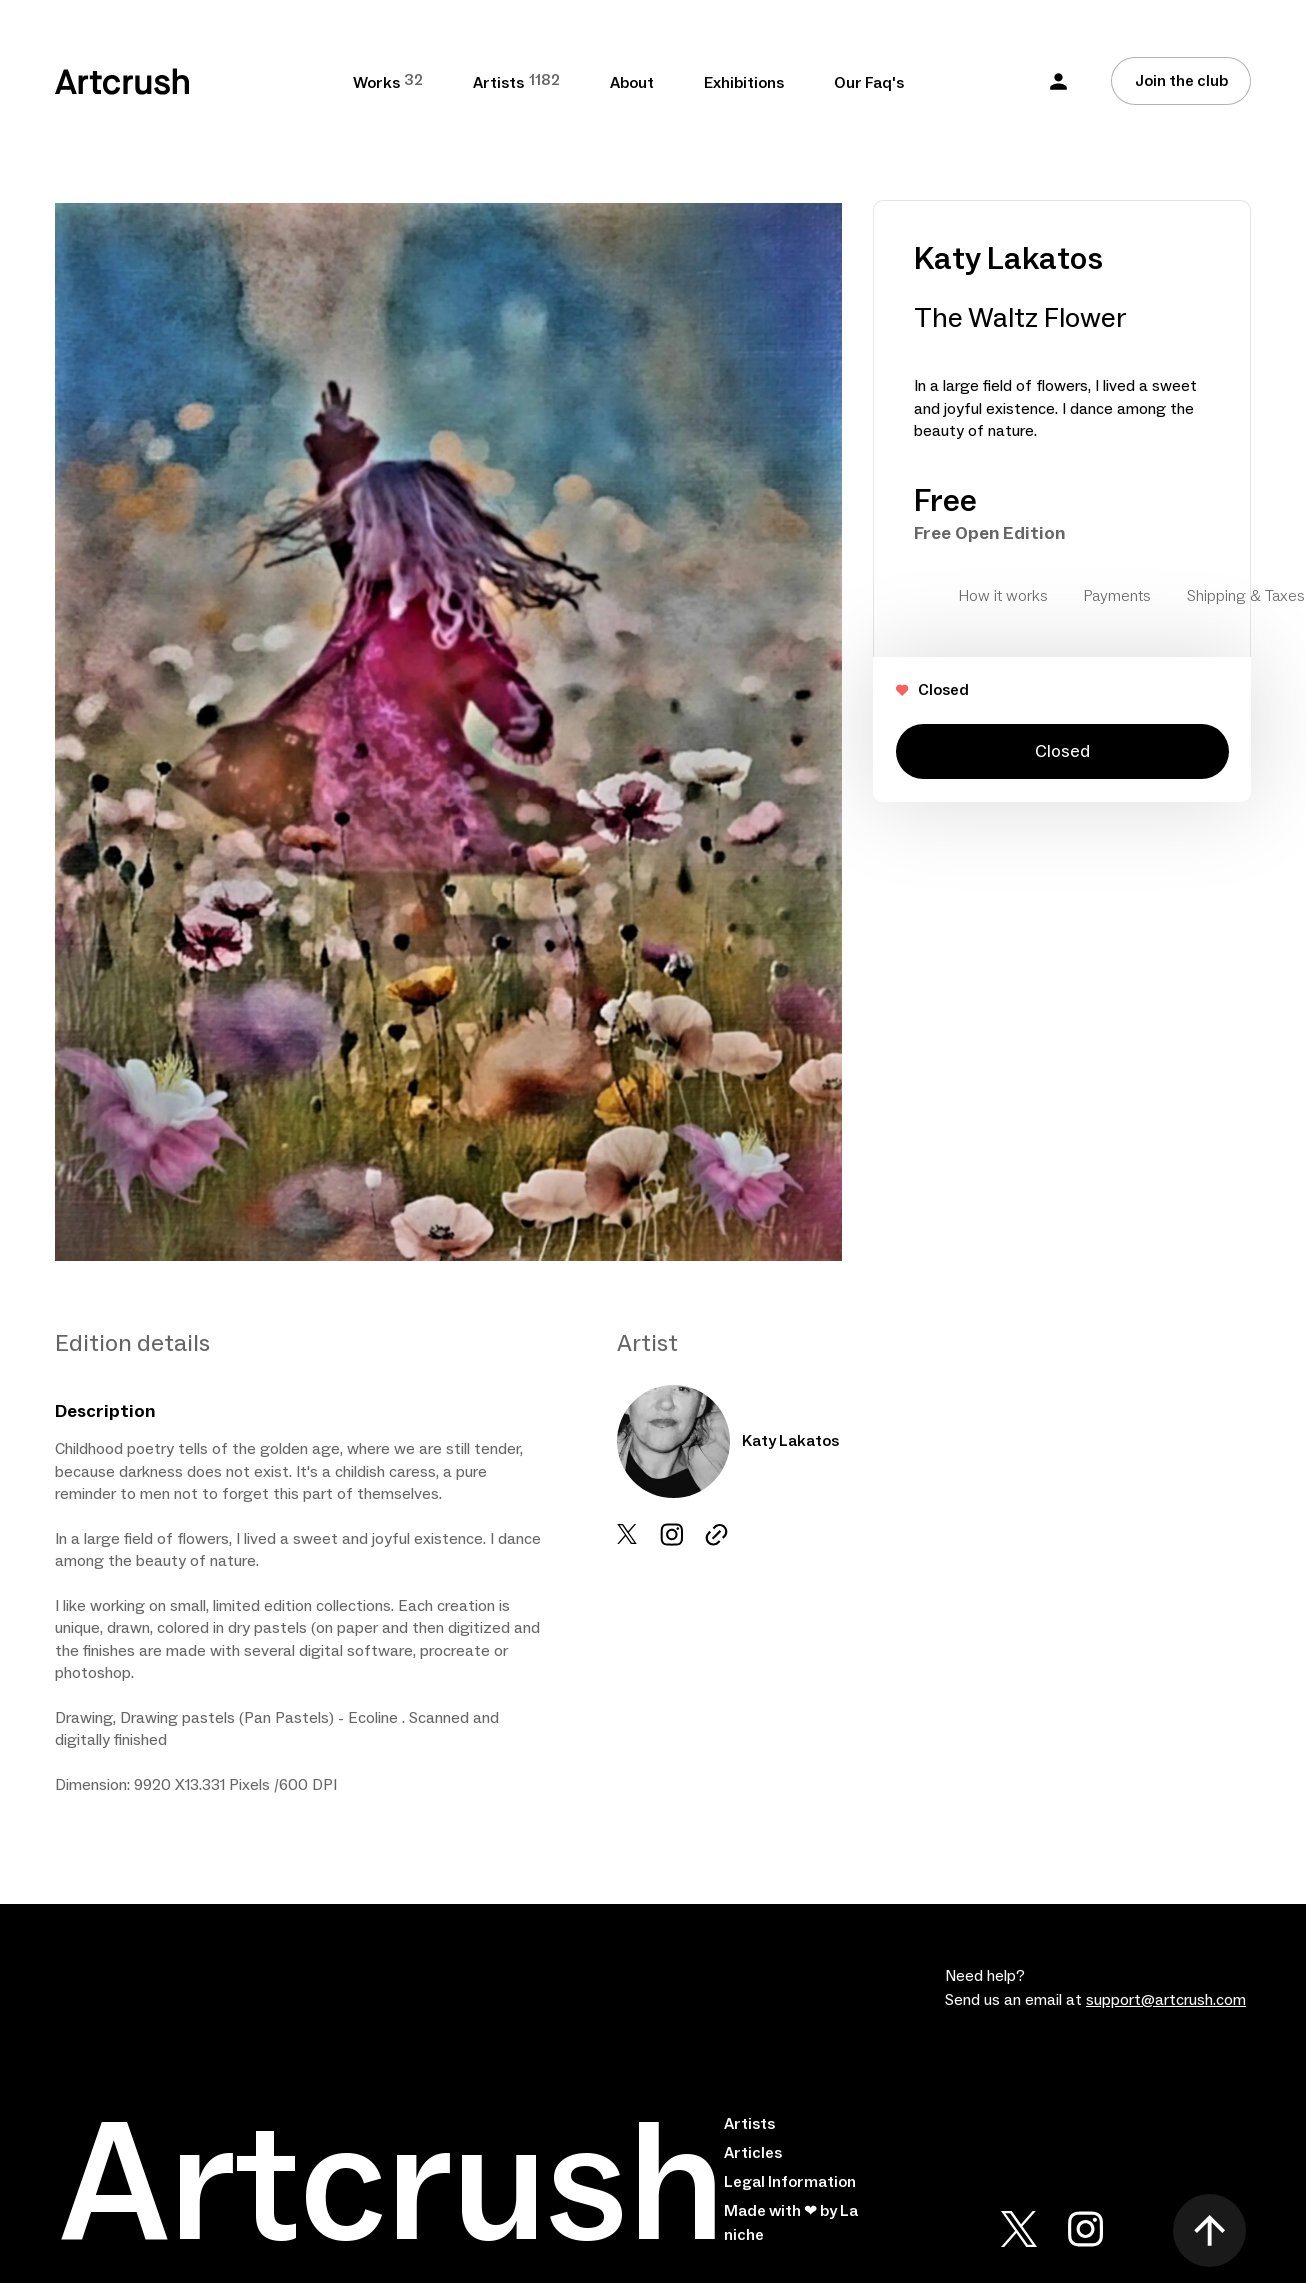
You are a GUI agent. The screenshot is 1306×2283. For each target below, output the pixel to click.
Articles (753, 2153)
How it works (1003, 596)
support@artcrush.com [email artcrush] (1166, 2000)
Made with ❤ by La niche (791, 2223)
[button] (1058, 81)
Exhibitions (744, 83)
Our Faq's (869, 83)
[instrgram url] (671, 1534)
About (632, 83)
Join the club (1181, 81)
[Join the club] (1181, 81)
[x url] (627, 1534)
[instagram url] (716, 1534)
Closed (1062, 751)
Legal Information (790, 2182)
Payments (1117, 596)
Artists (749, 2124)
